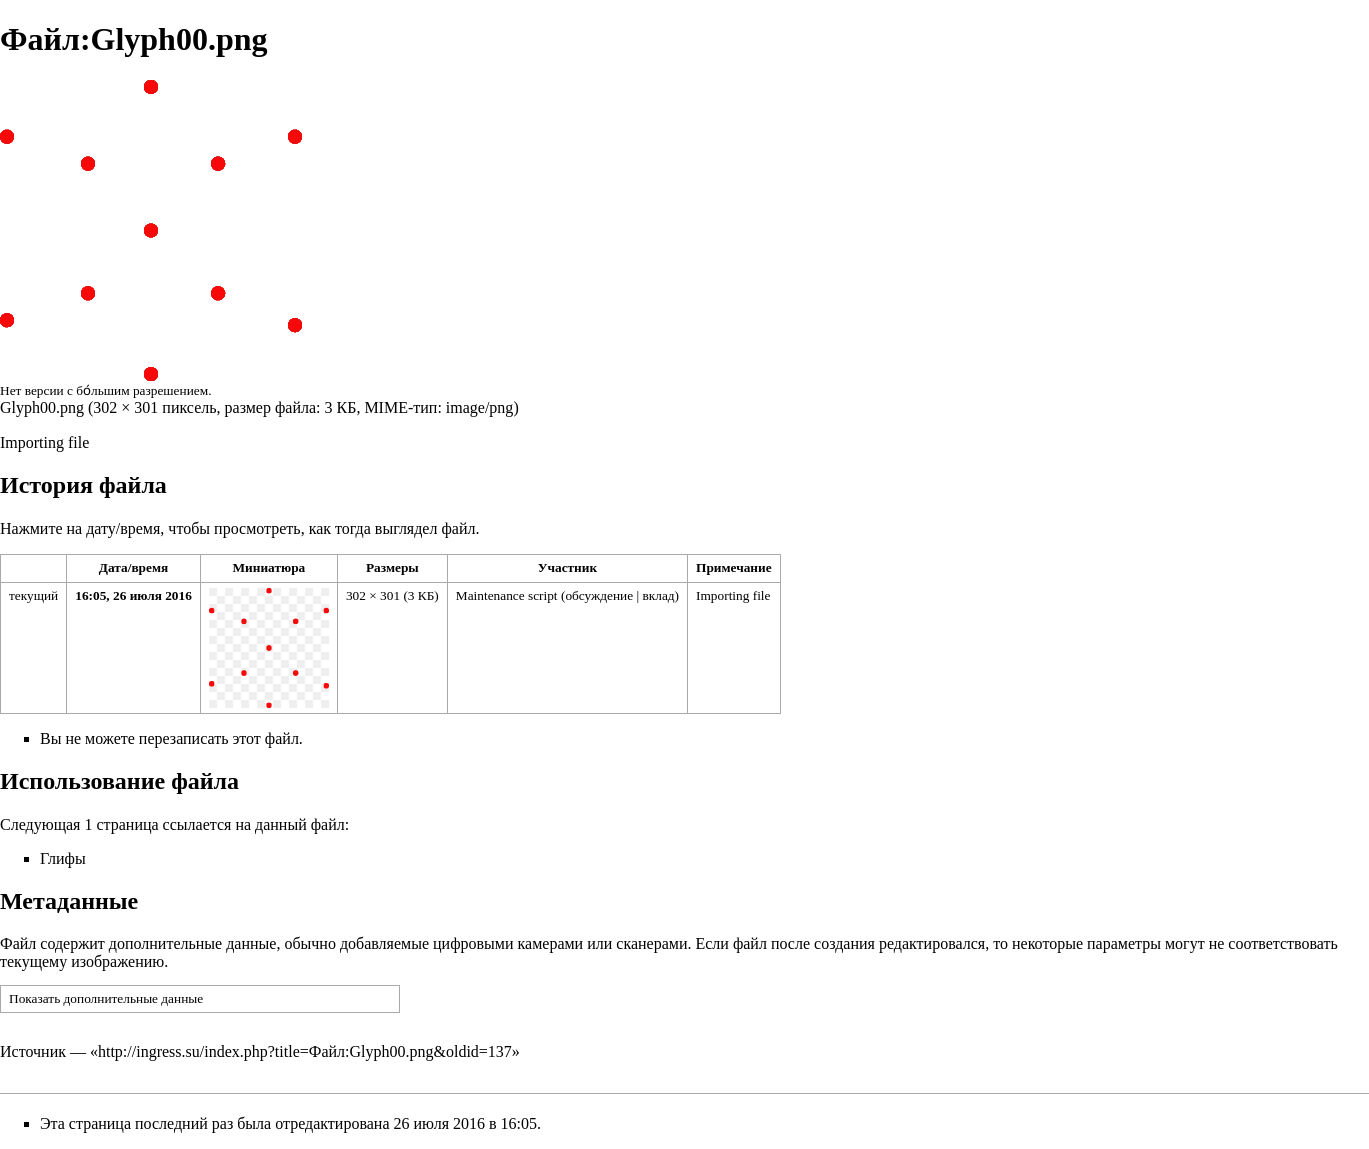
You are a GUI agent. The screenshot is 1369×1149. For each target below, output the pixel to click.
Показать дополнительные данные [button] (106, 998)
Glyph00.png (42, 407)
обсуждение (599, 595)
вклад (658, 595)
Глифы (63, 858)
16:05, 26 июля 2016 (133, 595)
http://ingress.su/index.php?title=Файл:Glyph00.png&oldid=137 (305, 1051)
